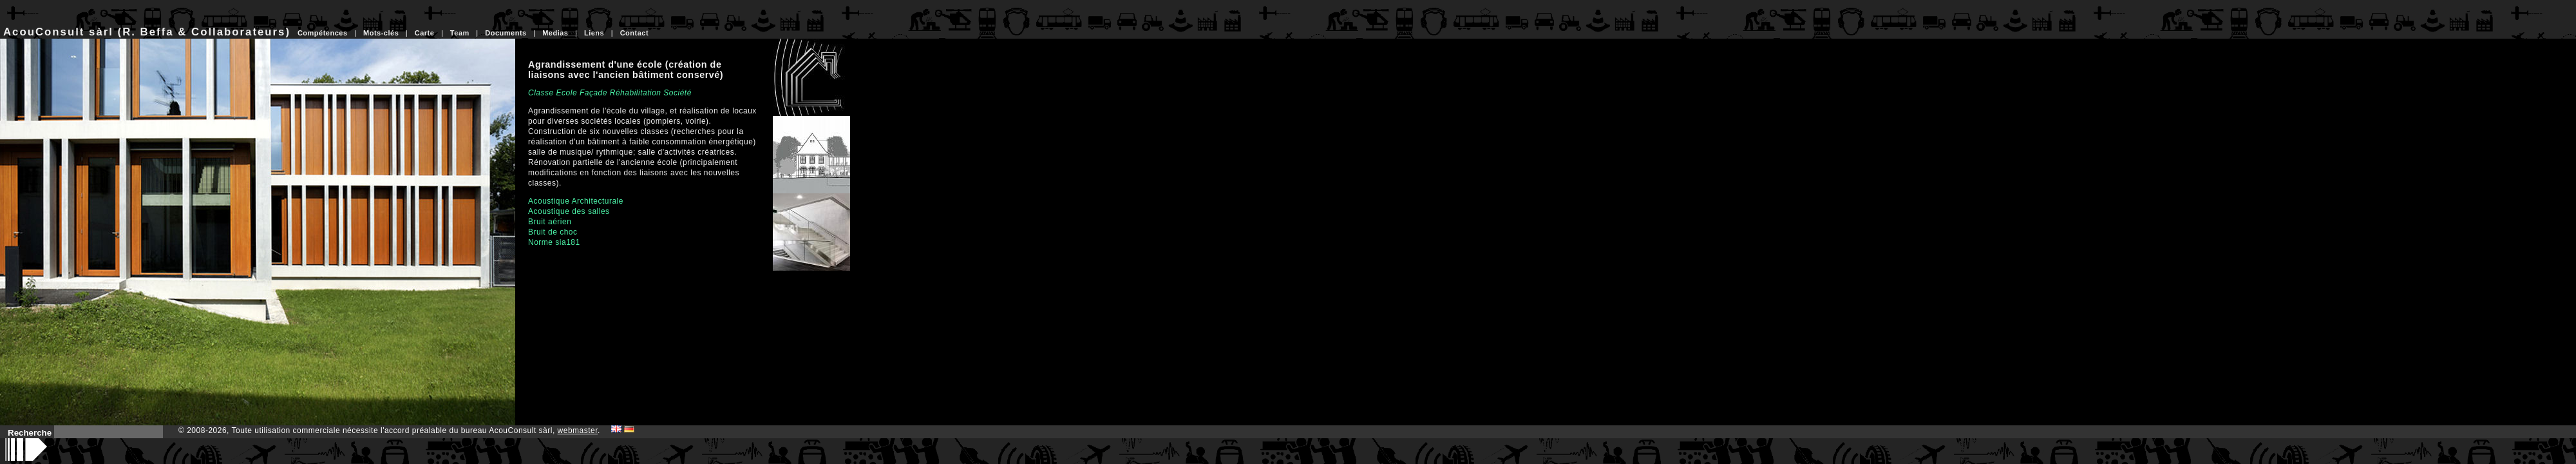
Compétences (323, 33)
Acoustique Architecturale (575, 201)
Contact (634, 33)
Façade (593, 92)
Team (459, 33)
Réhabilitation (635, 92)
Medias (555, 33)
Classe (541, 92)
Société (677, 92)
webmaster (578, 430)
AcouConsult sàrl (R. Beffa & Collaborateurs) (146, 32)
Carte (425, 33)
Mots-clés (381, 33)
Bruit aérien (549, 221)
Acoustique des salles (569, 211)
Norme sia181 (554, 242)
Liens (594, 33)
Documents (505, 33)
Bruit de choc (553, 232)
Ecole (567, 92)
